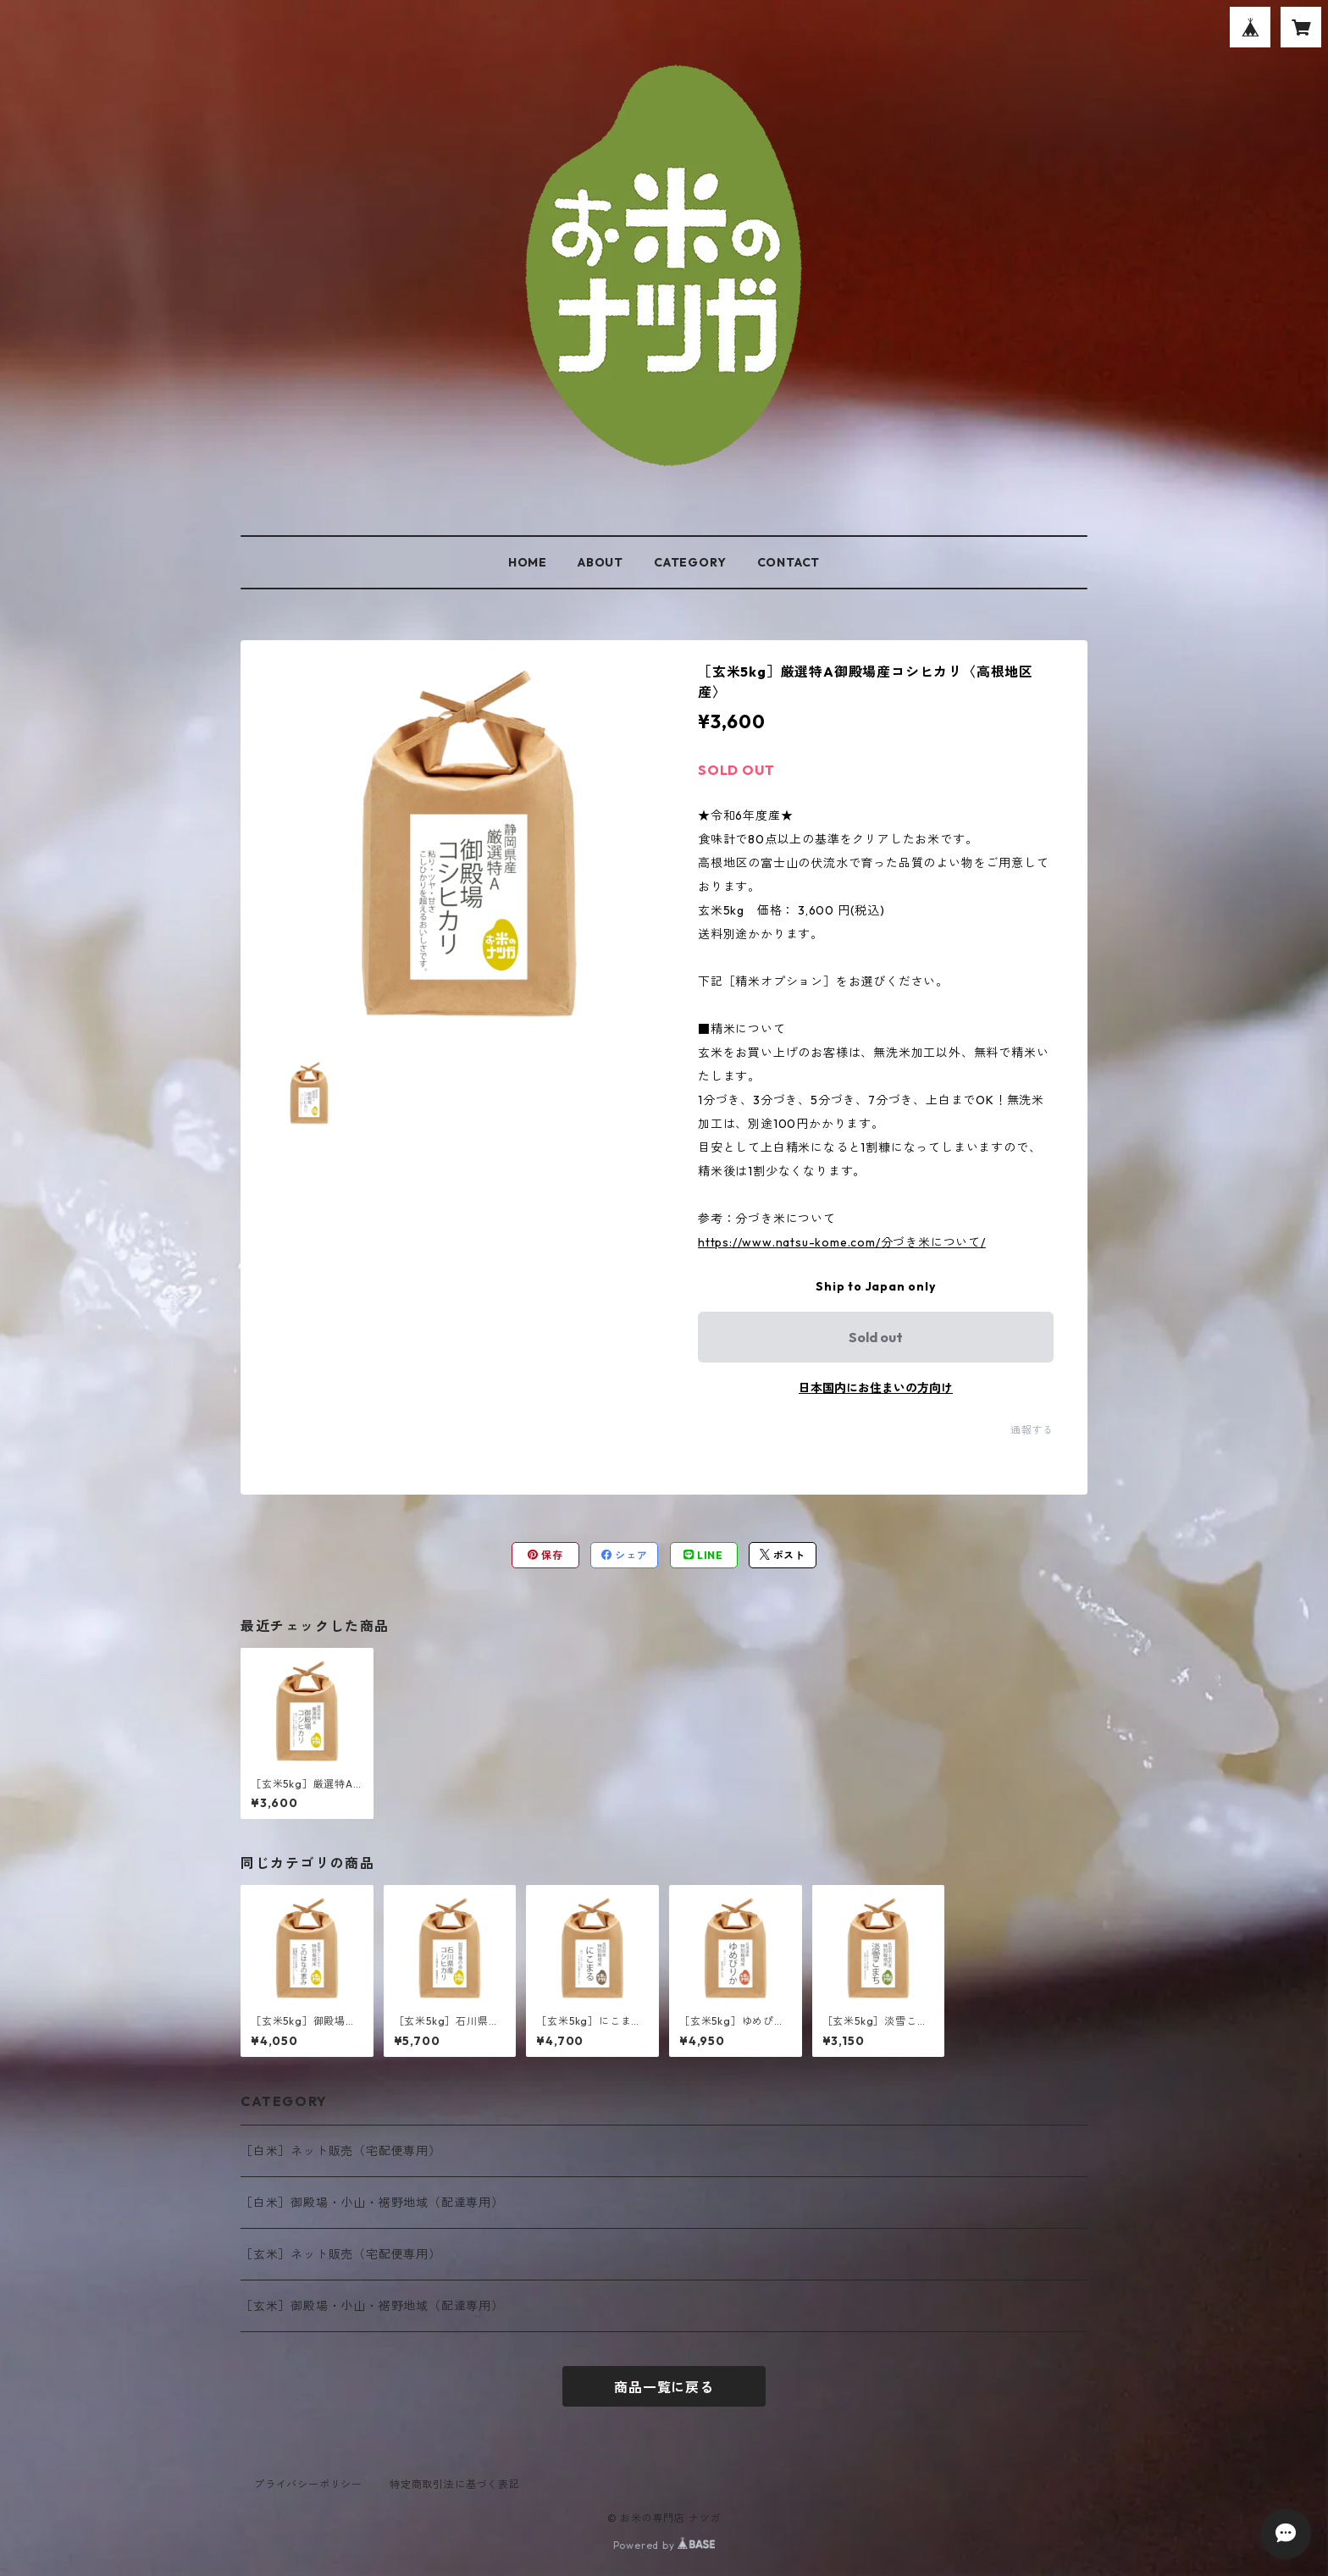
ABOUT (600, 562)
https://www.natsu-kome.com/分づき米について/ (842, 1242)
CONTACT (789, 562)
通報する (1032, 1429)
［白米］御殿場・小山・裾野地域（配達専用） (372, 2202)
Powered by (664, 2545)
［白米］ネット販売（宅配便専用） (341, 2151)
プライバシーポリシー (308, 2484)
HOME (527, 562)
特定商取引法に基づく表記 (455, 2484)
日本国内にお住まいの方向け (876, 1388)
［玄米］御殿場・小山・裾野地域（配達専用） (372, 2305)
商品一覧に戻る (664, 2387)
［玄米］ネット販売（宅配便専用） (341, 2254)
